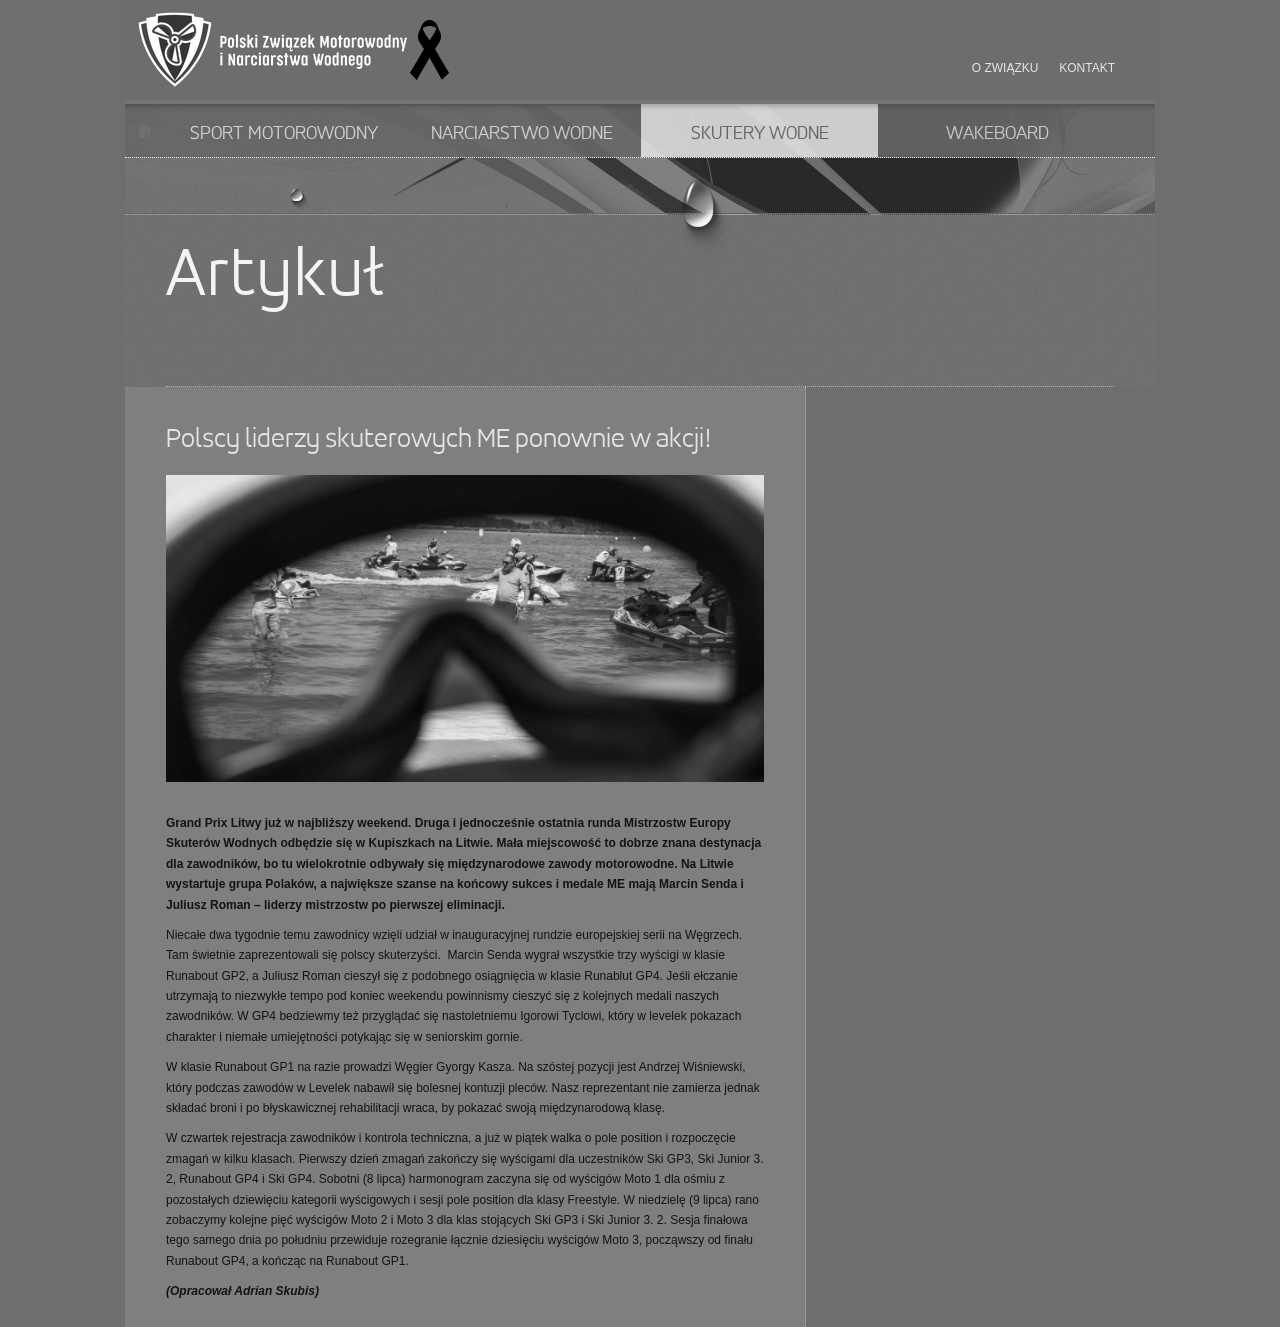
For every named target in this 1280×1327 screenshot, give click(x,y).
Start (144, 130)
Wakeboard (997, 134)
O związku (1005, 68)
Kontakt (1087, 68)
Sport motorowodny (284, 134)
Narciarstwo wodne (522, 134)
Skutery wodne (760, 134)
